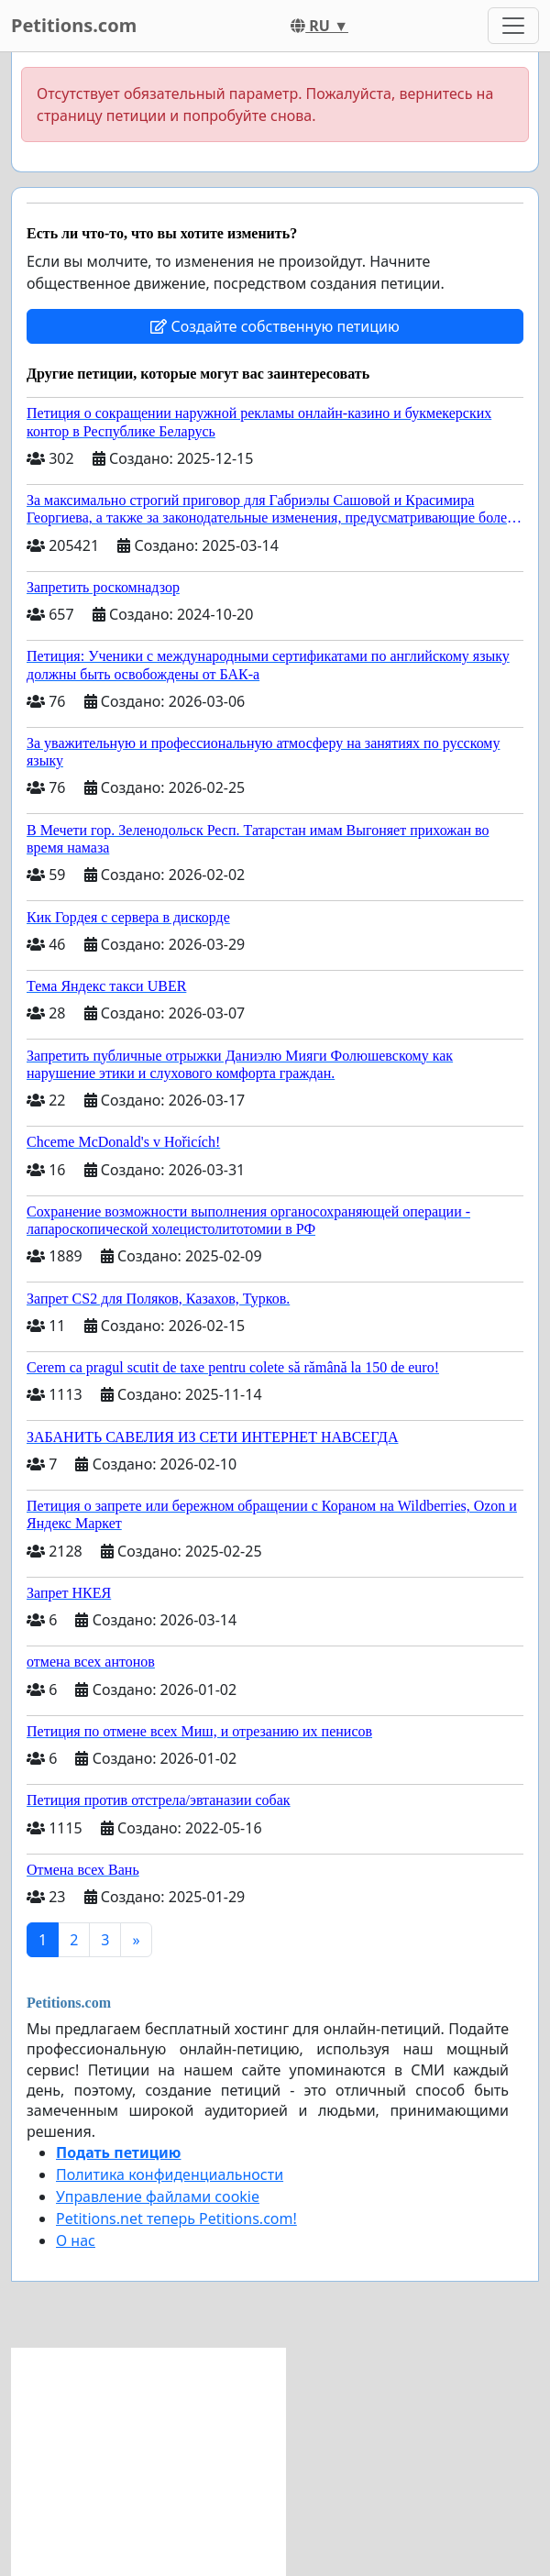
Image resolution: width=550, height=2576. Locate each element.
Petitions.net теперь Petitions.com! (176, 2218)
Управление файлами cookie (157, 2196)
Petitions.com (74, 25)
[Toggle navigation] (513, 25)
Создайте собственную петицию (274, 326)
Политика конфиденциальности (169, 2174)
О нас (75, 2240)
